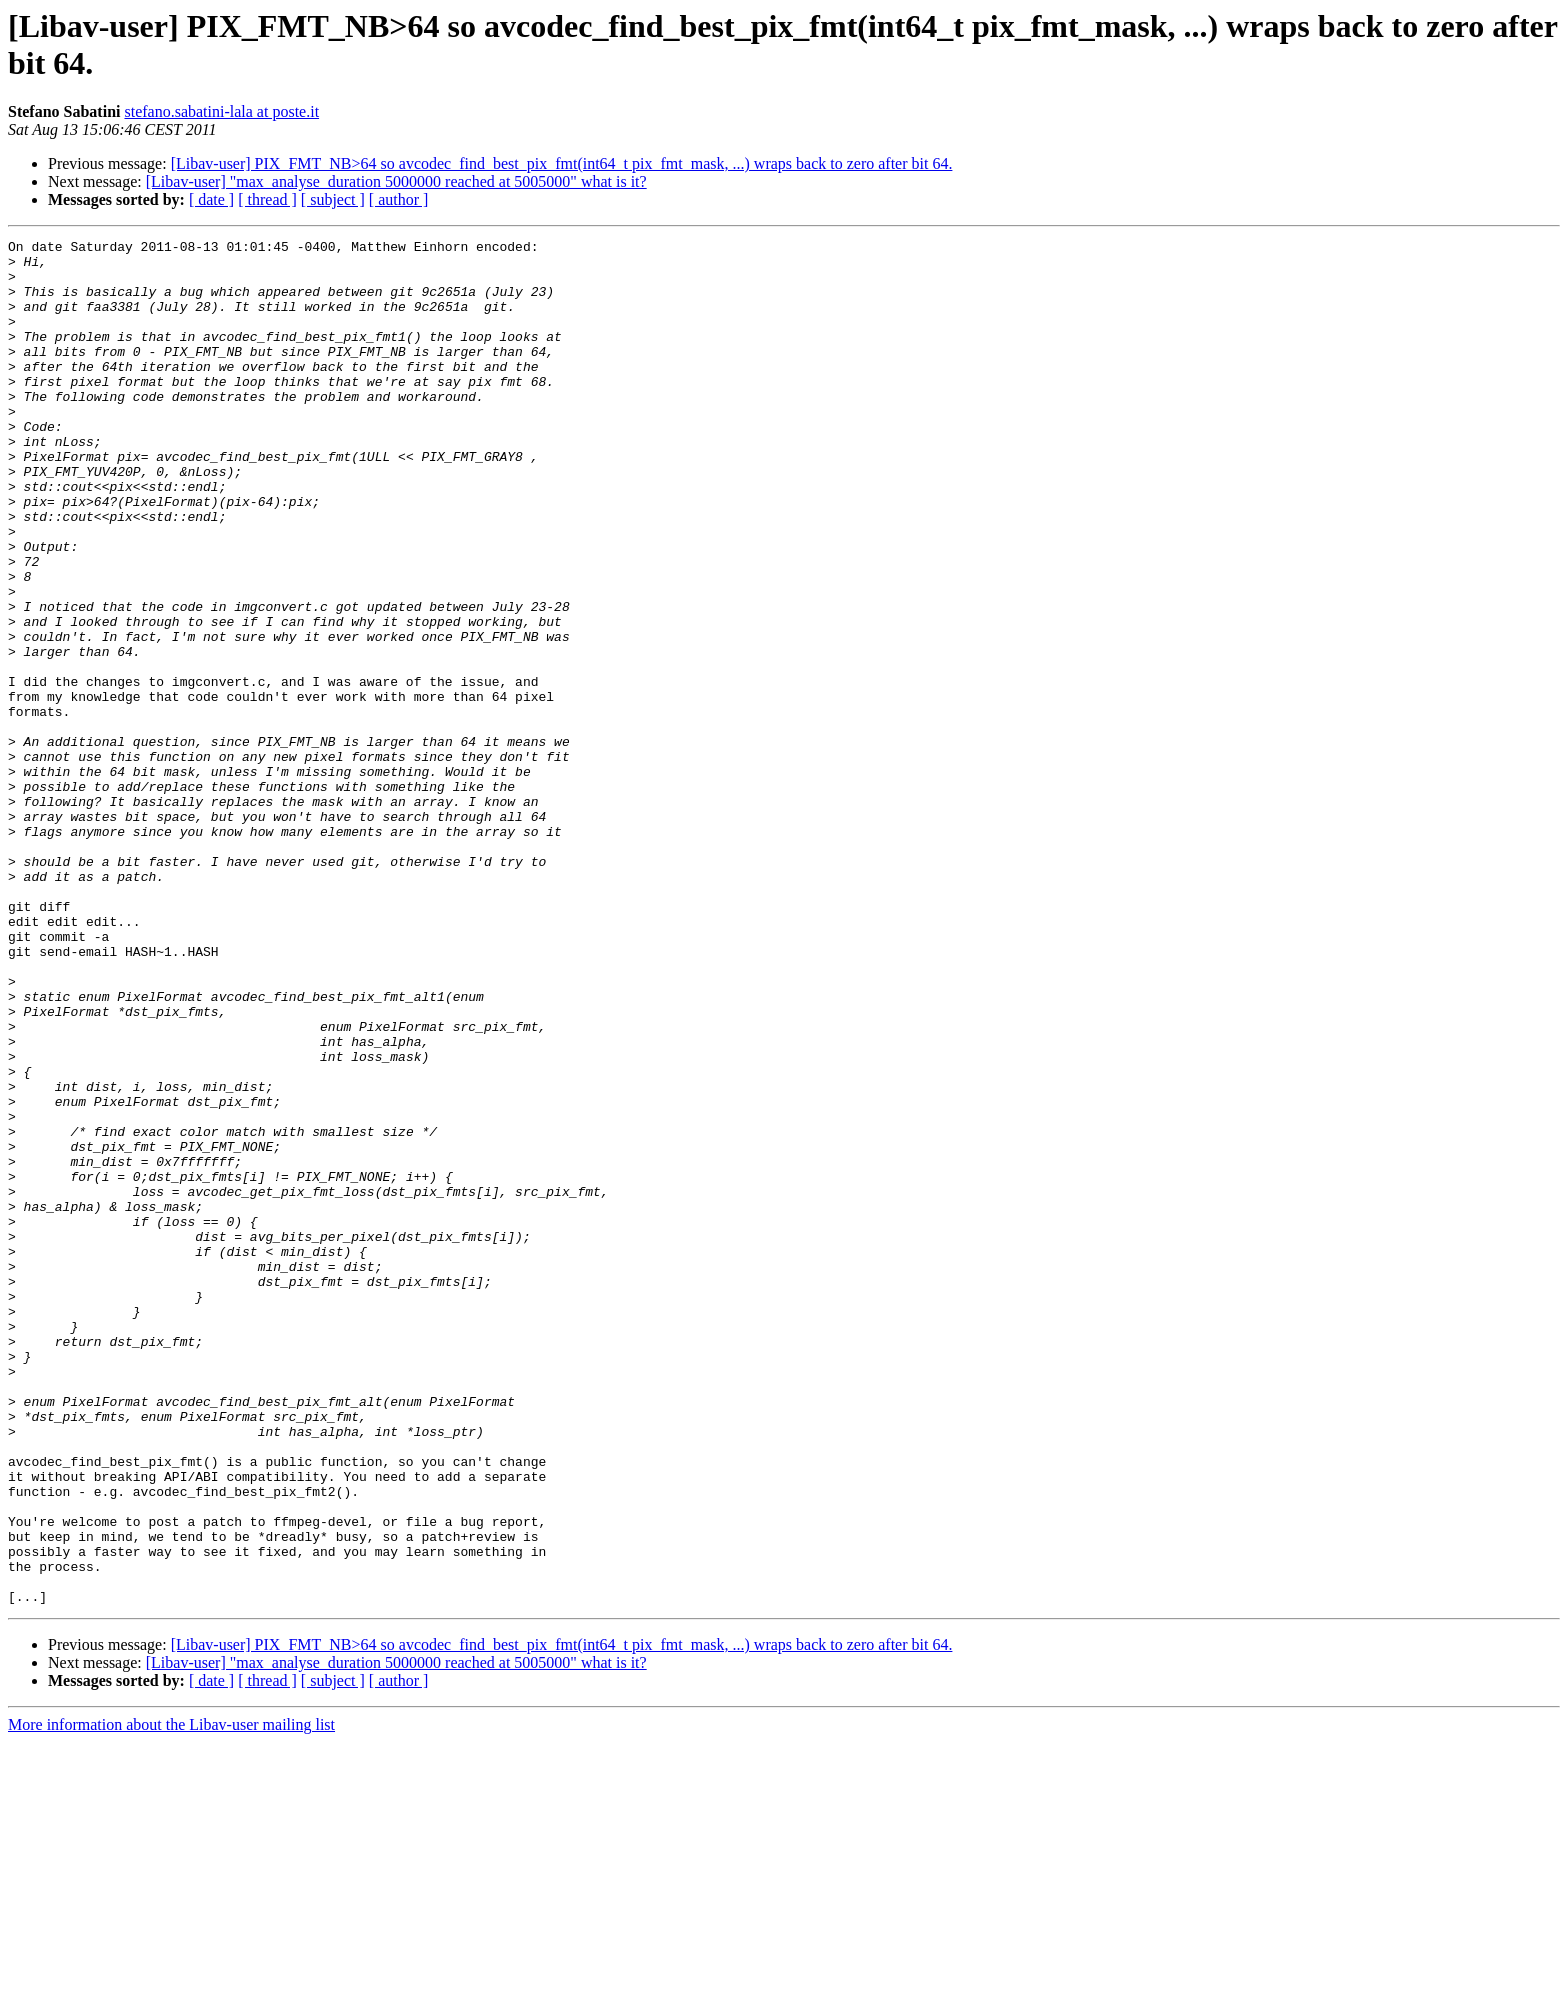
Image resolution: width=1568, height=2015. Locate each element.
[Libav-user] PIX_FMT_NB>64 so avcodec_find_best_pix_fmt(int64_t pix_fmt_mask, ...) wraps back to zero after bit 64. (562, 163)
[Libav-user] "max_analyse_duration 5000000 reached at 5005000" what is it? (396, 181)
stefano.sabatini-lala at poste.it (221, 111)
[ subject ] (333, 199)
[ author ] (399, 199)
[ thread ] (267, 199)
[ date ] (211, 199)
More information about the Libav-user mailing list (171, 1997)
